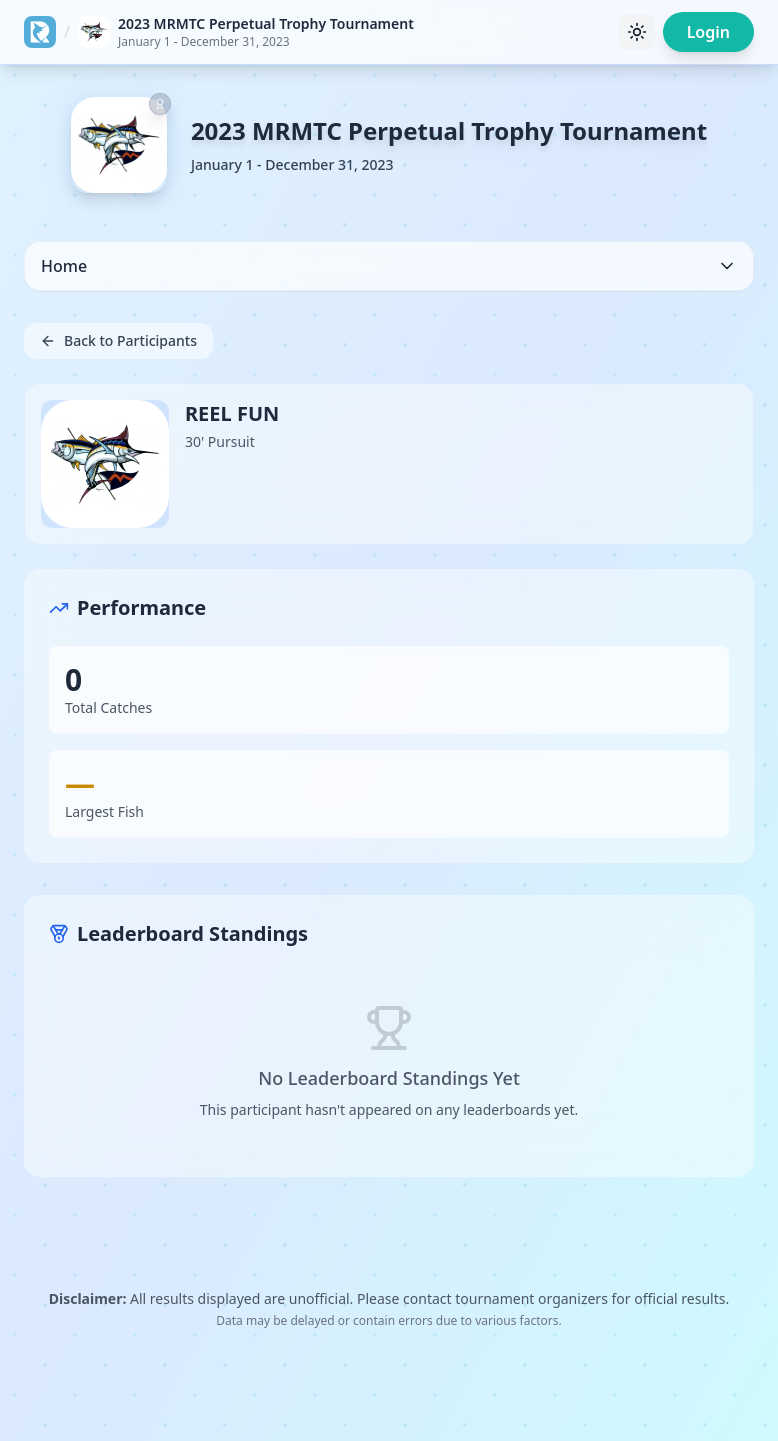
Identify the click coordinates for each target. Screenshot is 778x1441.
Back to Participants (118, 340)
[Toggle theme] (637, 32)
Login (708, 32)
